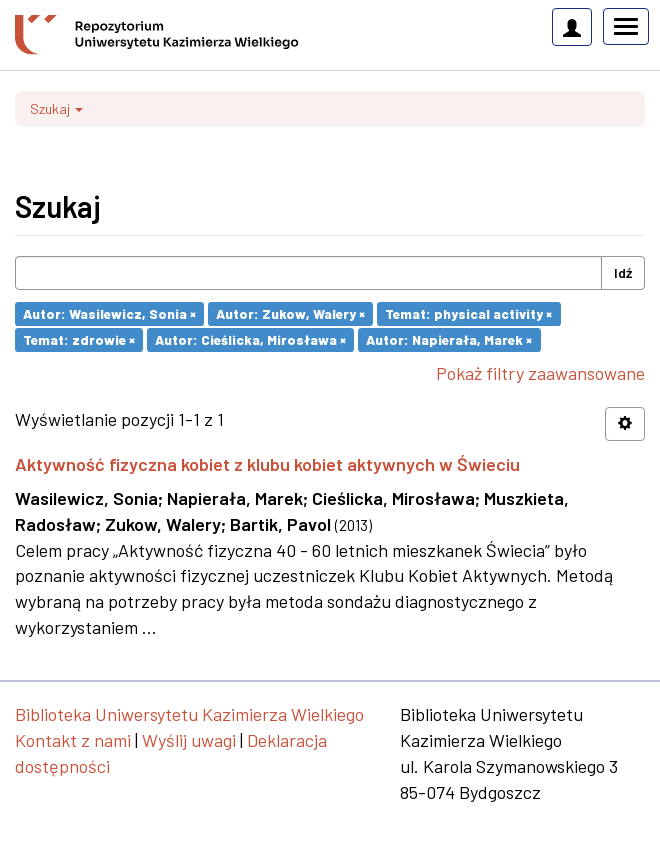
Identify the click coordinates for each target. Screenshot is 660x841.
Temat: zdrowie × (79, 339)
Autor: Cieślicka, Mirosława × (250, 339)
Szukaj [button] (56, 108)
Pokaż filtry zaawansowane (540, 373)
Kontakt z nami (73, 740)
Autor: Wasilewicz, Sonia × (109, 313)
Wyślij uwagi (189, 740)
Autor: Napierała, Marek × (449, 339)
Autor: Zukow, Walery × (290, 313)
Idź (623, 272)
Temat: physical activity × (468, 313)
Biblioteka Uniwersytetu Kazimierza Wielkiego (189, 714)
